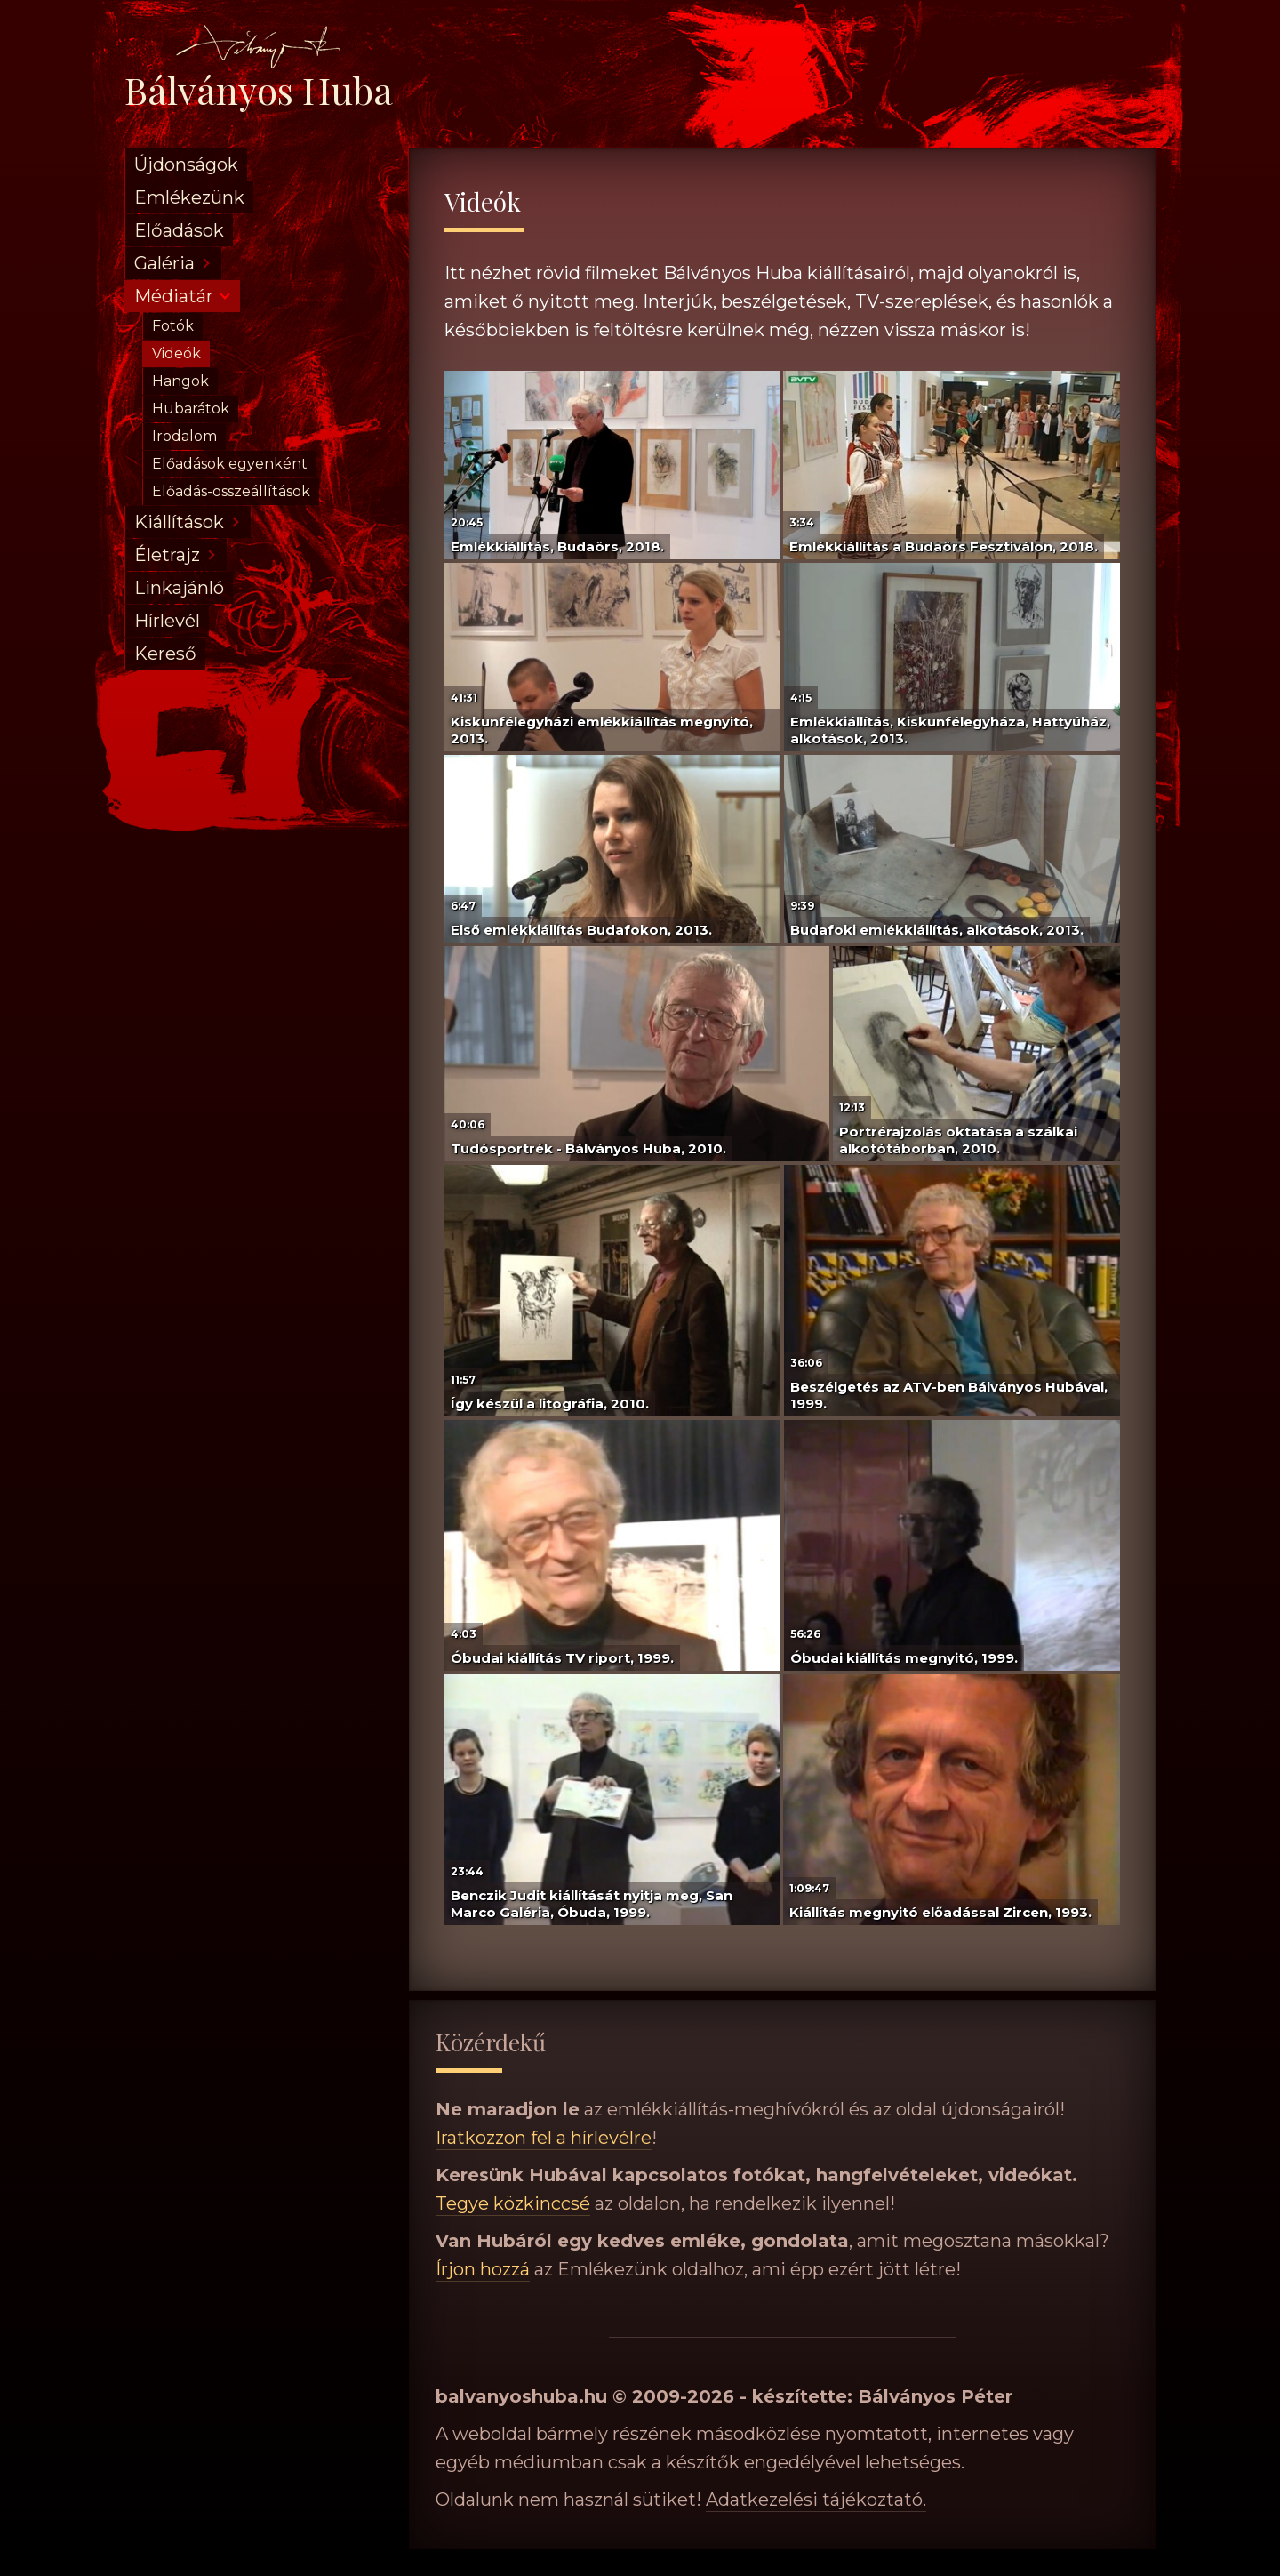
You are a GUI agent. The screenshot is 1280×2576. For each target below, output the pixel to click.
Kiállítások (179, 522)
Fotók (173, 325)
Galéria (164, 263)
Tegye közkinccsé (513, 2203)
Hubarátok (190, 408)
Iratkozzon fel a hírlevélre (544, 2137)
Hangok (180, 381)
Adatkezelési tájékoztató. (816, 2499)
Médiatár (173, 296)
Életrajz (167, 555)
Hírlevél (167, 620)
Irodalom (184, 436)
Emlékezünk (189, 197)
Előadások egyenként (230, 463)
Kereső (165, 653)
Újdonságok (186, 164)
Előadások (179, 230)
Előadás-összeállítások (231, 491)
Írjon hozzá (483, 2269)
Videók (176, 353)
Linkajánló (179, 587)
